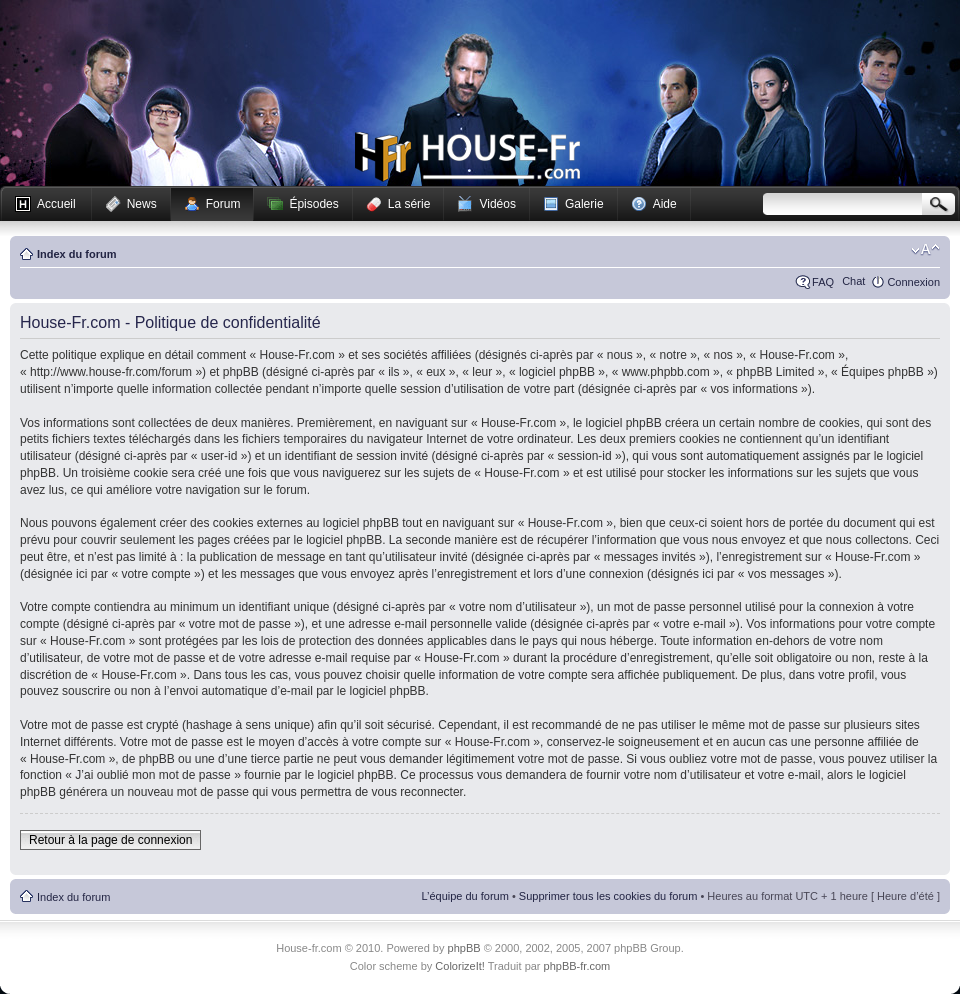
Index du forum (76, 254)
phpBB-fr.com (577, 966)
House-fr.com (467, 157)
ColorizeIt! (460, 966)
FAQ (823, 282)
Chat (853, 281)
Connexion (913, 282)
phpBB (464, 948)
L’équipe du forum (464, 896)
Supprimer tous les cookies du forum (608, 896)
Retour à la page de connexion (110, 840)
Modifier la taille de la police (925, 250)
